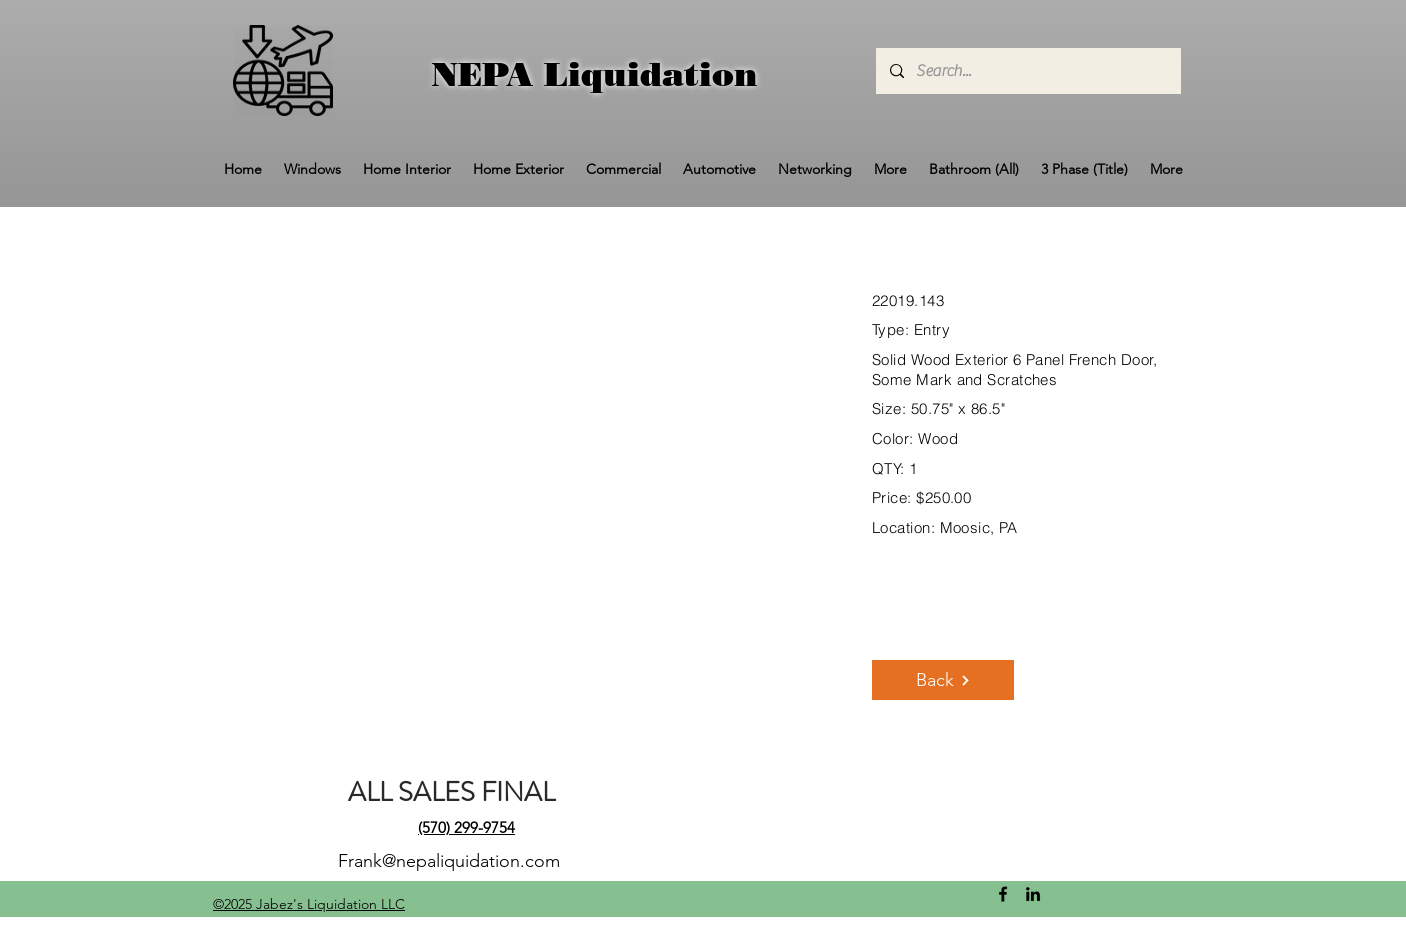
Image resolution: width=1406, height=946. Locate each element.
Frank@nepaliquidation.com (449, 861)
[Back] (943, 680)
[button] (312, 169)
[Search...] (1027, 71)
